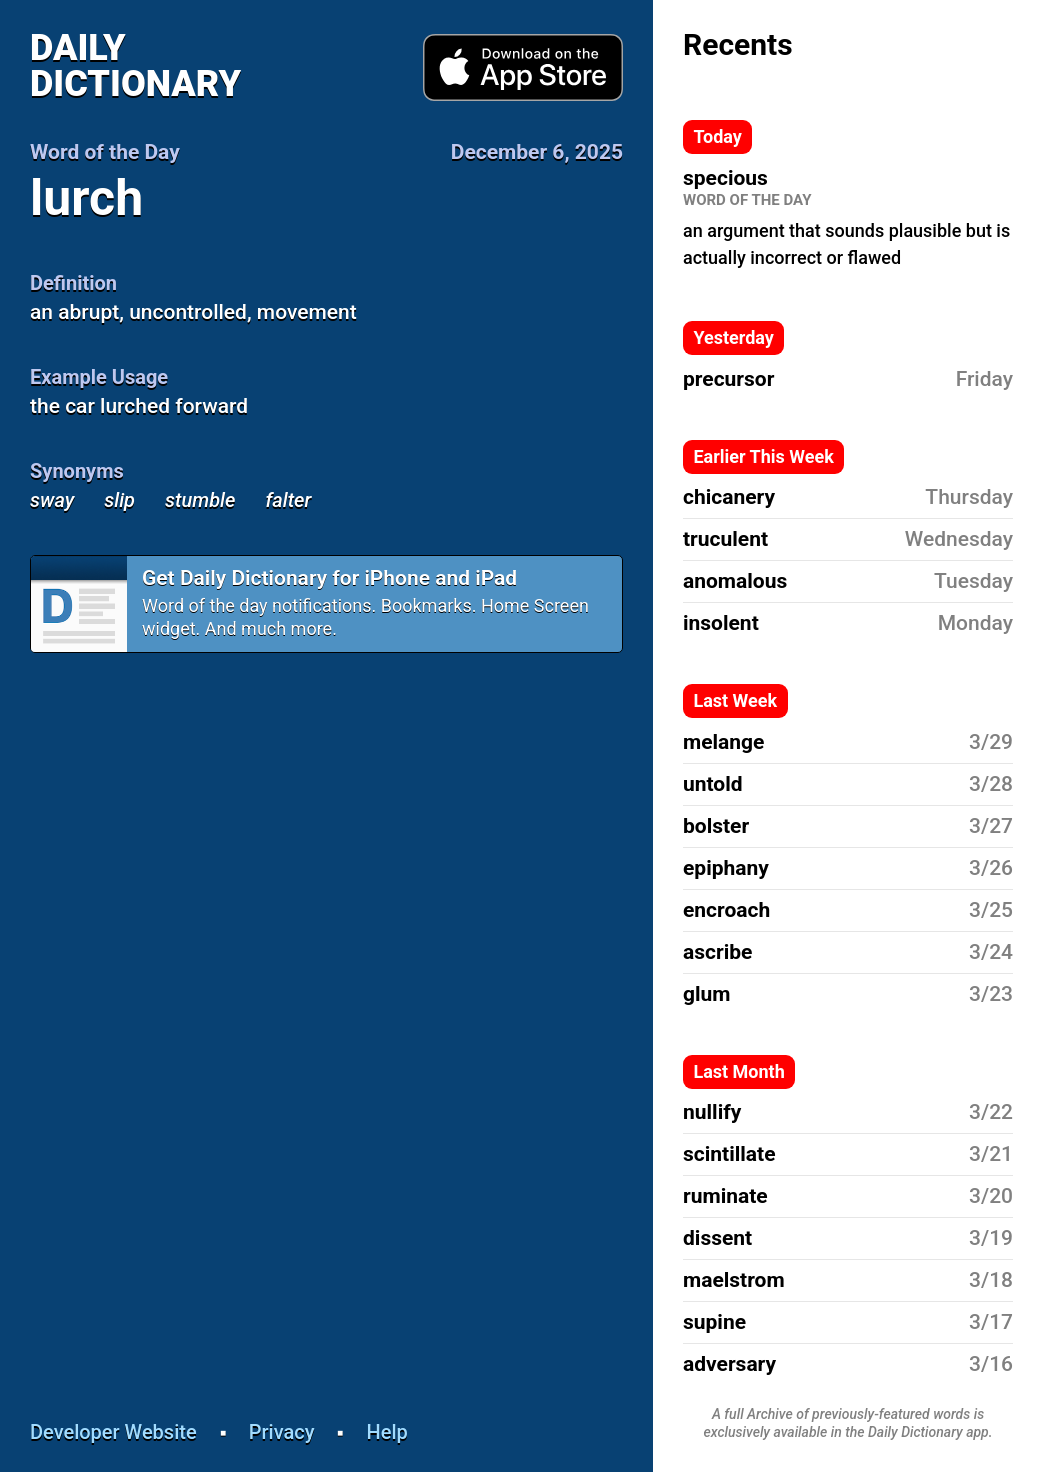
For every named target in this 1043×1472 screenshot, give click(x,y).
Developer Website (113, 1432)
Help (387, 1432)
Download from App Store (523, 68)
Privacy (282, 1432)
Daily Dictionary (135, 66)
